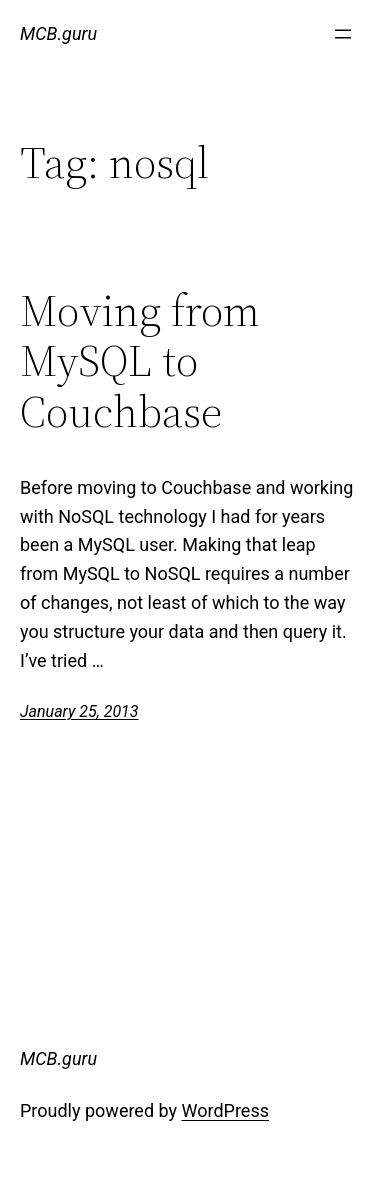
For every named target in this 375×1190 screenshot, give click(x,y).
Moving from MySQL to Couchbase (140, 362)
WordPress (225, 1110)
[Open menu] (343, 34)
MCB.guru (58, 33)
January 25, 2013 (79, 711)
